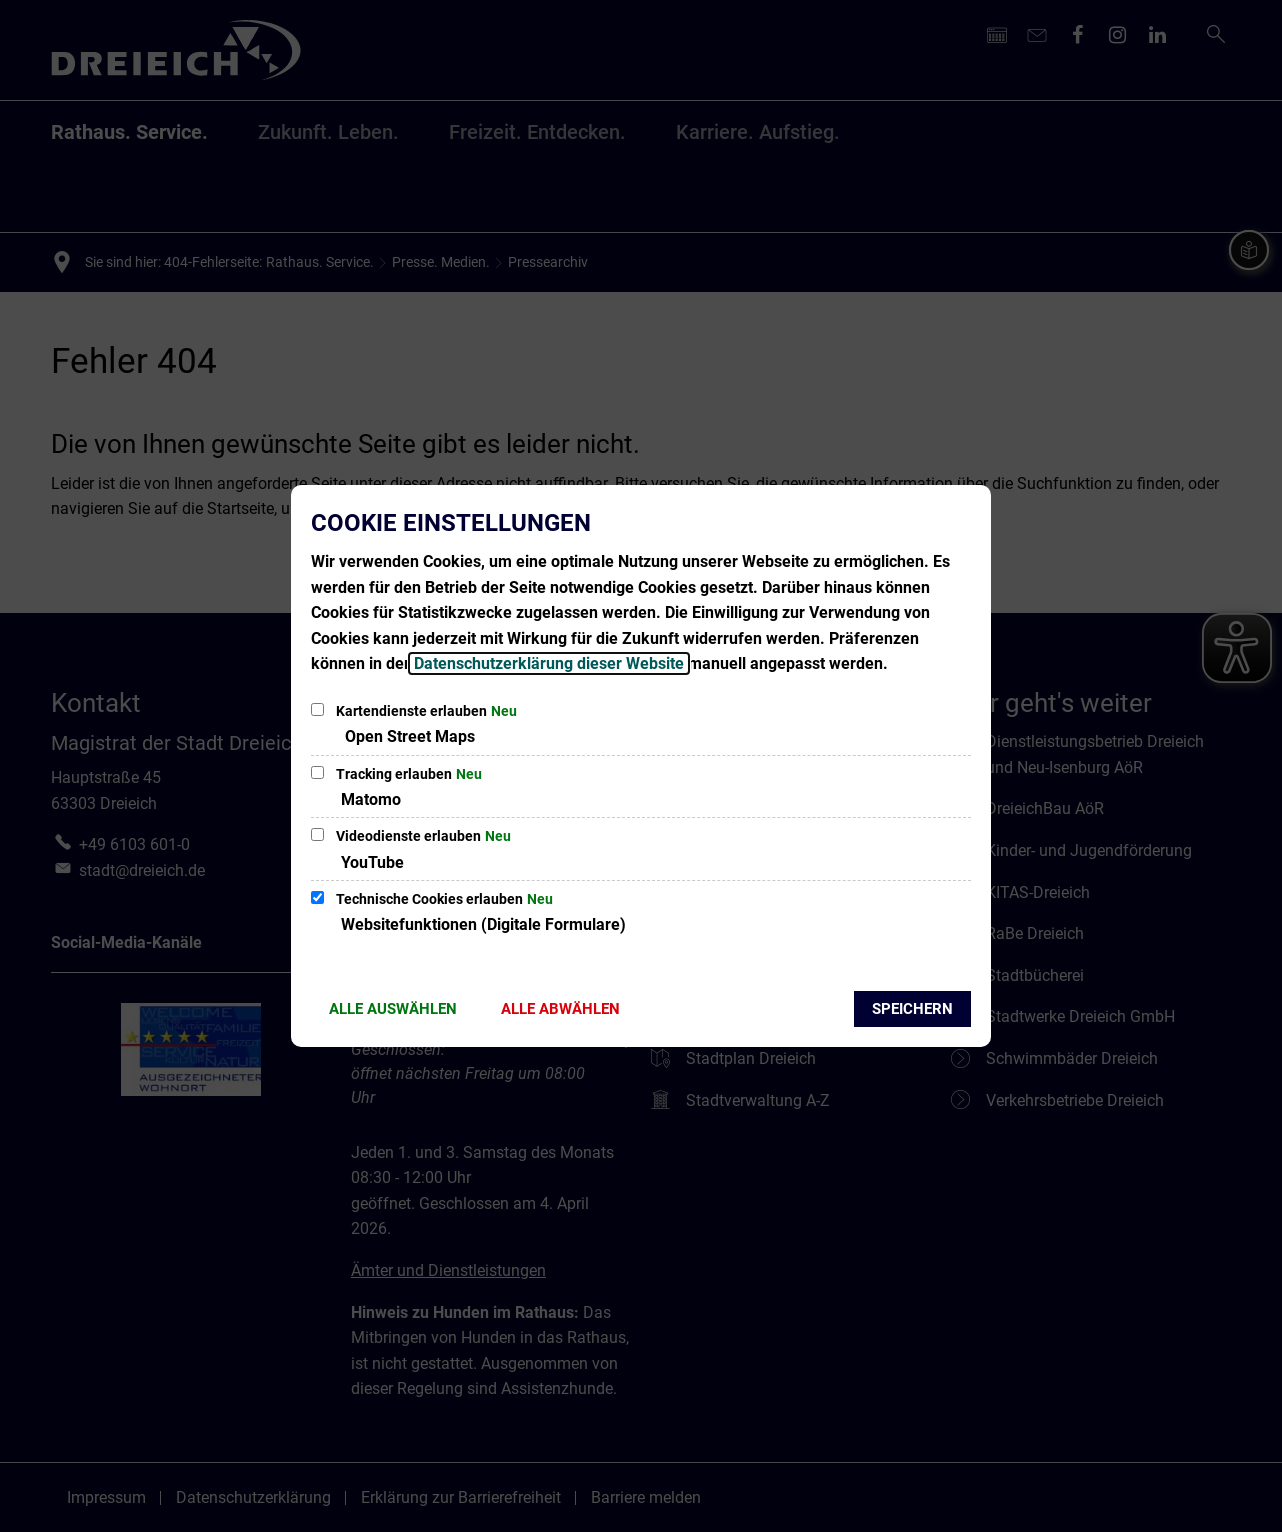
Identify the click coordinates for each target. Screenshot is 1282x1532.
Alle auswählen (393, 1009)
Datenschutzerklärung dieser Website (549, 663)
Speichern (912, 1009)
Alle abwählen (560, 1009)
